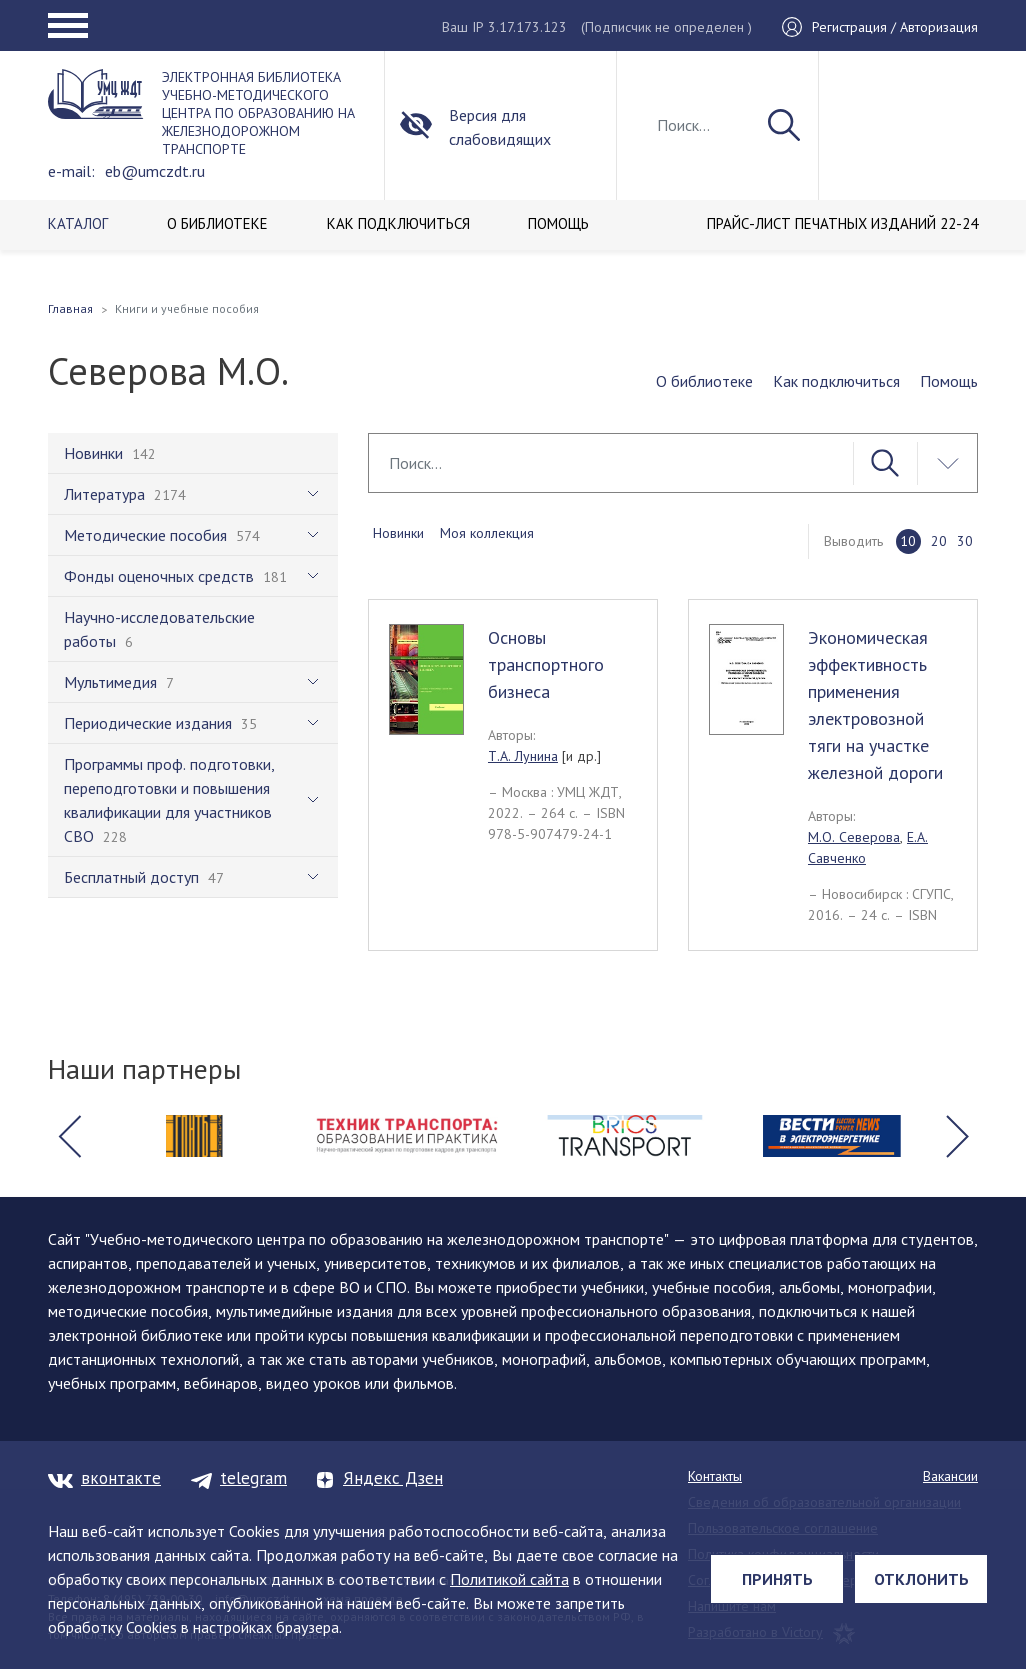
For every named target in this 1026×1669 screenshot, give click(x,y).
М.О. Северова (854, 837)
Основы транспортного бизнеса (546, 664)
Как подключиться (836, 381)
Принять (777, 1579)
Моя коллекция (487, 533)
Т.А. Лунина (523, 756)
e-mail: (71, 171)
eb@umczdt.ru (155, 171)
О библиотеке (704, 381)
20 (939, 541)
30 (965, 541)
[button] (69, 1136)
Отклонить (921, 1579)
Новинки (398, 533)
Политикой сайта (509, 1579)
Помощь (949, 381)
